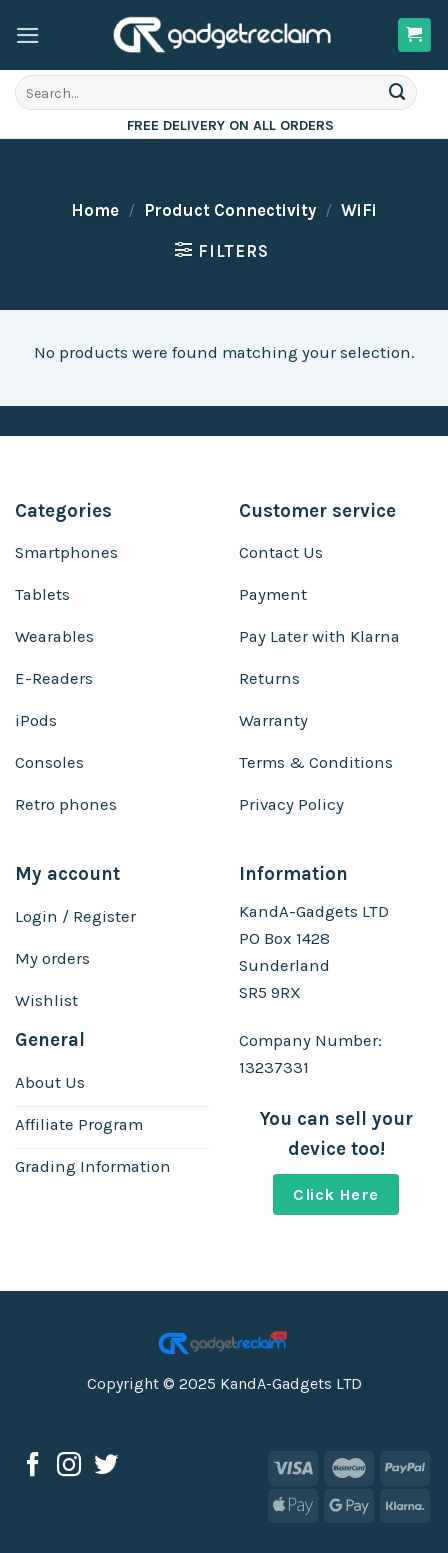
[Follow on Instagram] (69, 1466)
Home (95, 210)
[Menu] (28, 35)
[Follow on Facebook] (33, 1466)
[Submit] (398, 92)
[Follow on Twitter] (106, 1466)
